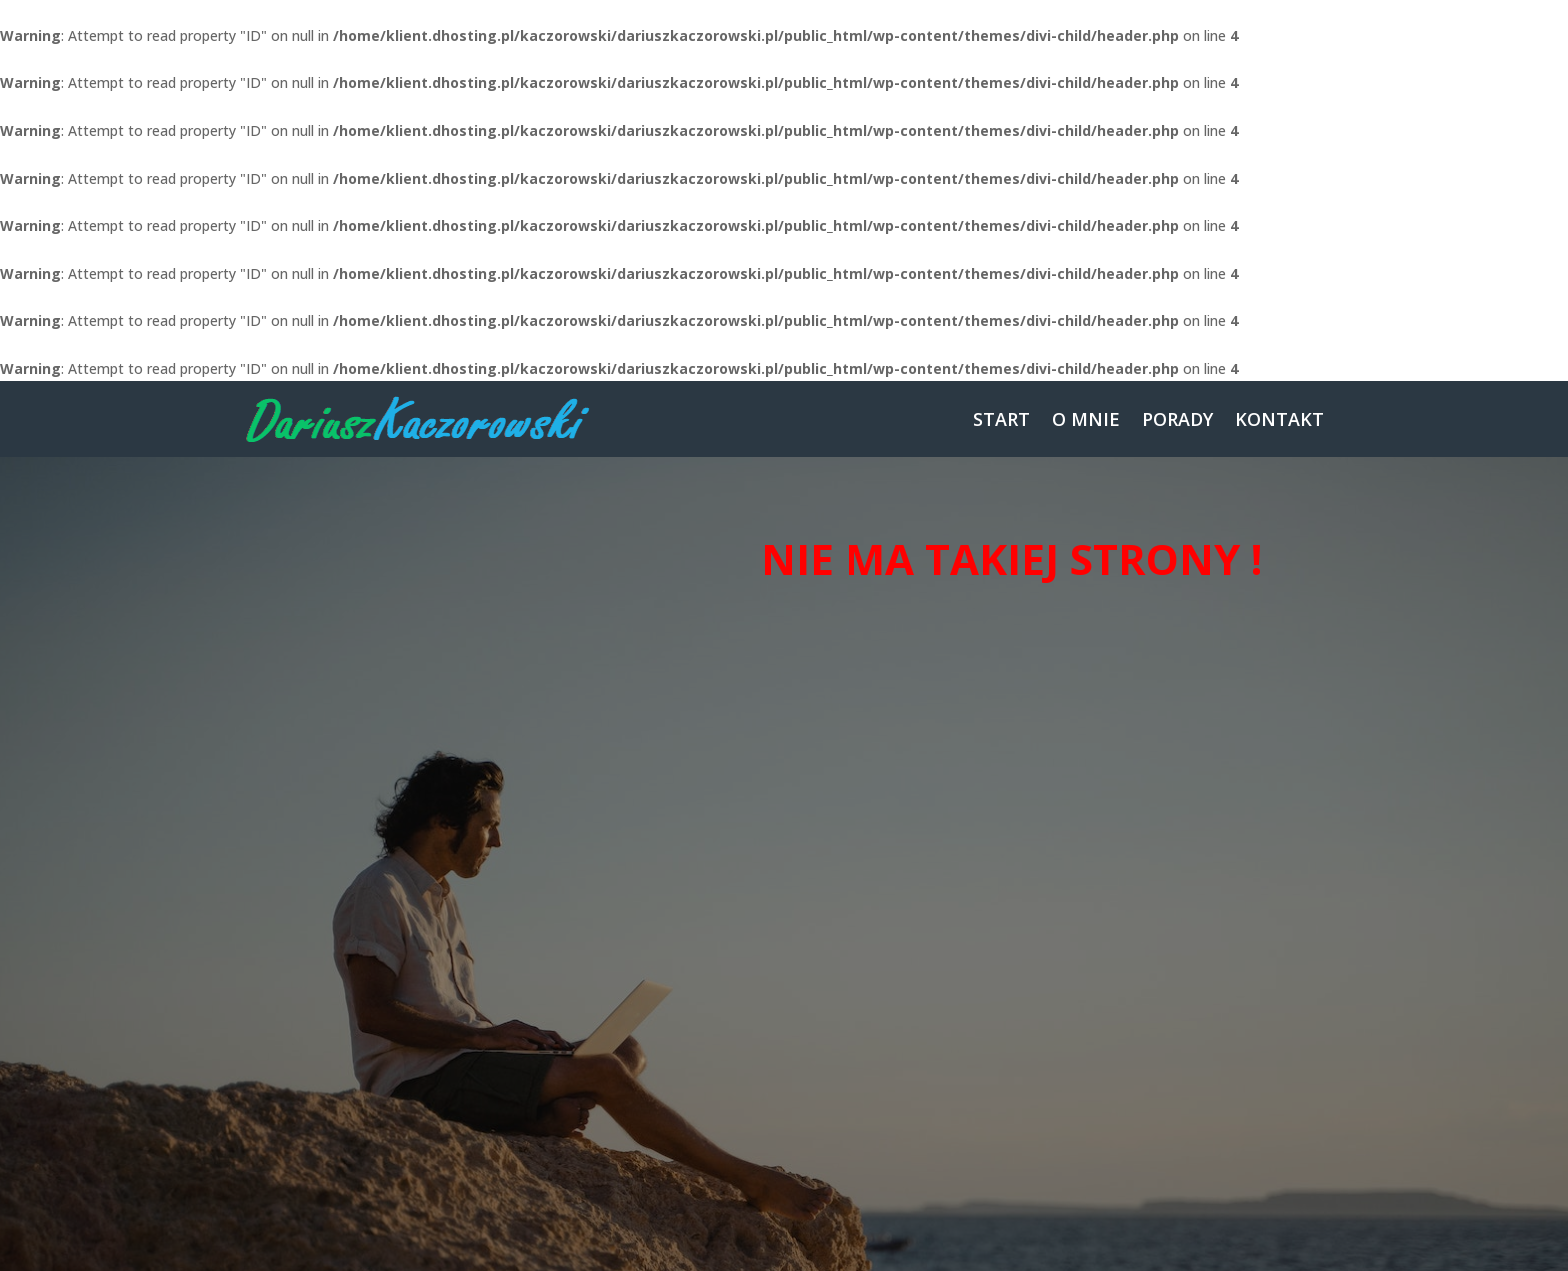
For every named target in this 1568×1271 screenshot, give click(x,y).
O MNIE (1086, 419)
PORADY (1177, 419)
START (1001, 419)
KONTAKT (1279, 419)
